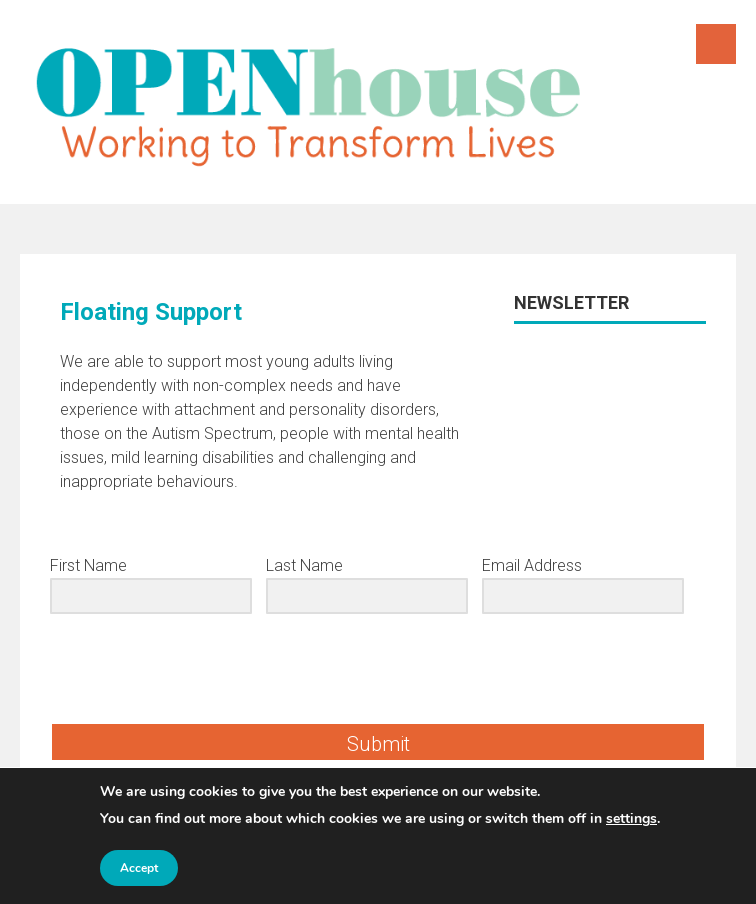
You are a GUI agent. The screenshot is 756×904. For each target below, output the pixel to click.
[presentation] (173, 668)
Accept (139, 868)
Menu (716, 44)
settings (631, 818)
